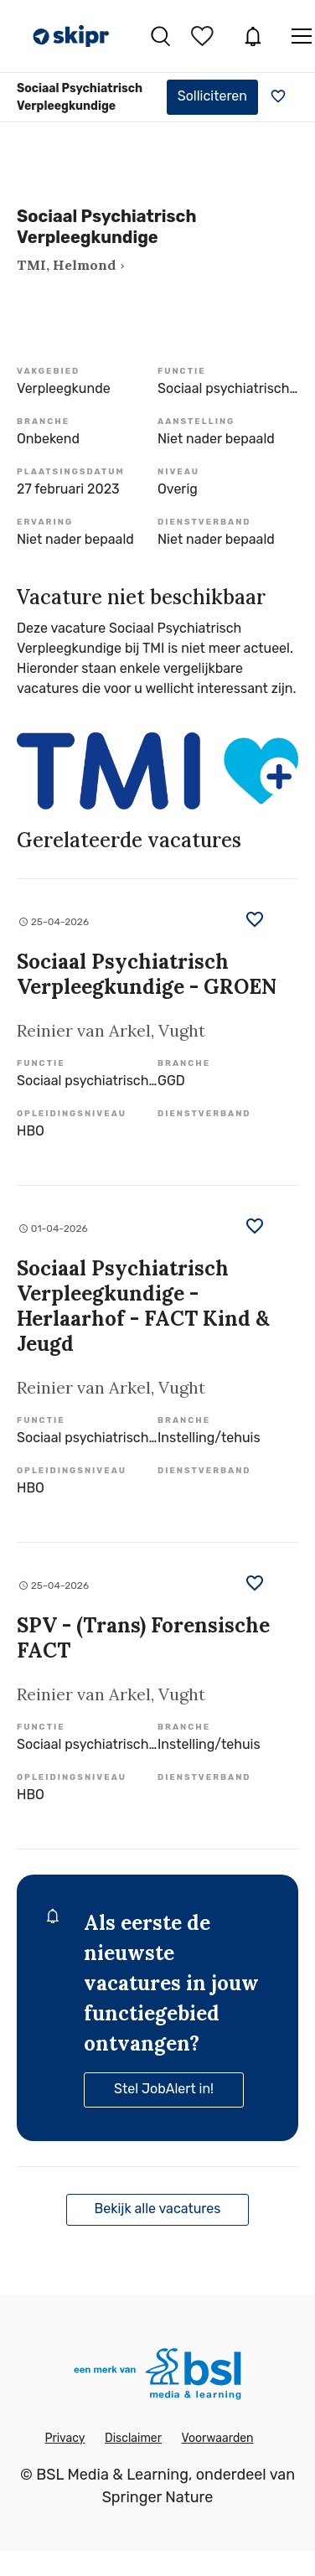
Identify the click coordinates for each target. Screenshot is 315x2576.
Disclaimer (133, 2438)
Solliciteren (212, 96)
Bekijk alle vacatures (158, 2208)
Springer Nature (158, 2497)
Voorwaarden (217, 2438)
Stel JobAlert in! (164, 2089)
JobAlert (253, 36)
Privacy (64, 2438)
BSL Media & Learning (112, 2474)
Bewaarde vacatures (204, 36)
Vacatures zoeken (160, 36)
